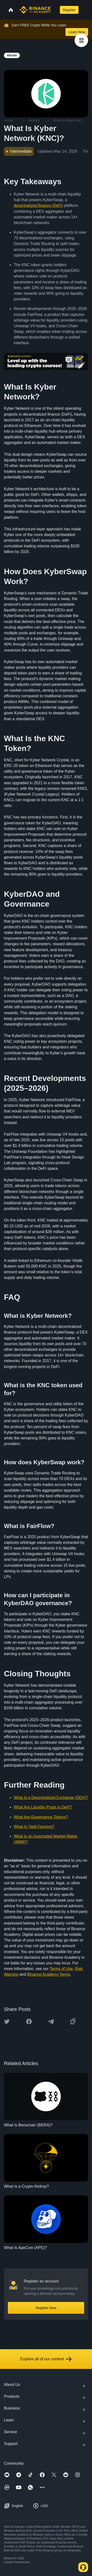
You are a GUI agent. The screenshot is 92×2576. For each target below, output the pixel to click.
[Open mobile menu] (84, 9)
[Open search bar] (54, 9)
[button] (84, 10)
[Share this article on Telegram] (51, 2021)
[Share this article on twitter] (7, 2021)
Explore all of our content (46, 2359)
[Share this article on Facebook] (29, 2021)
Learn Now (76, 32)
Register (69, 10)
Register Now (46, 2308)
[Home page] (35, 10)
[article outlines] (81, 40)
